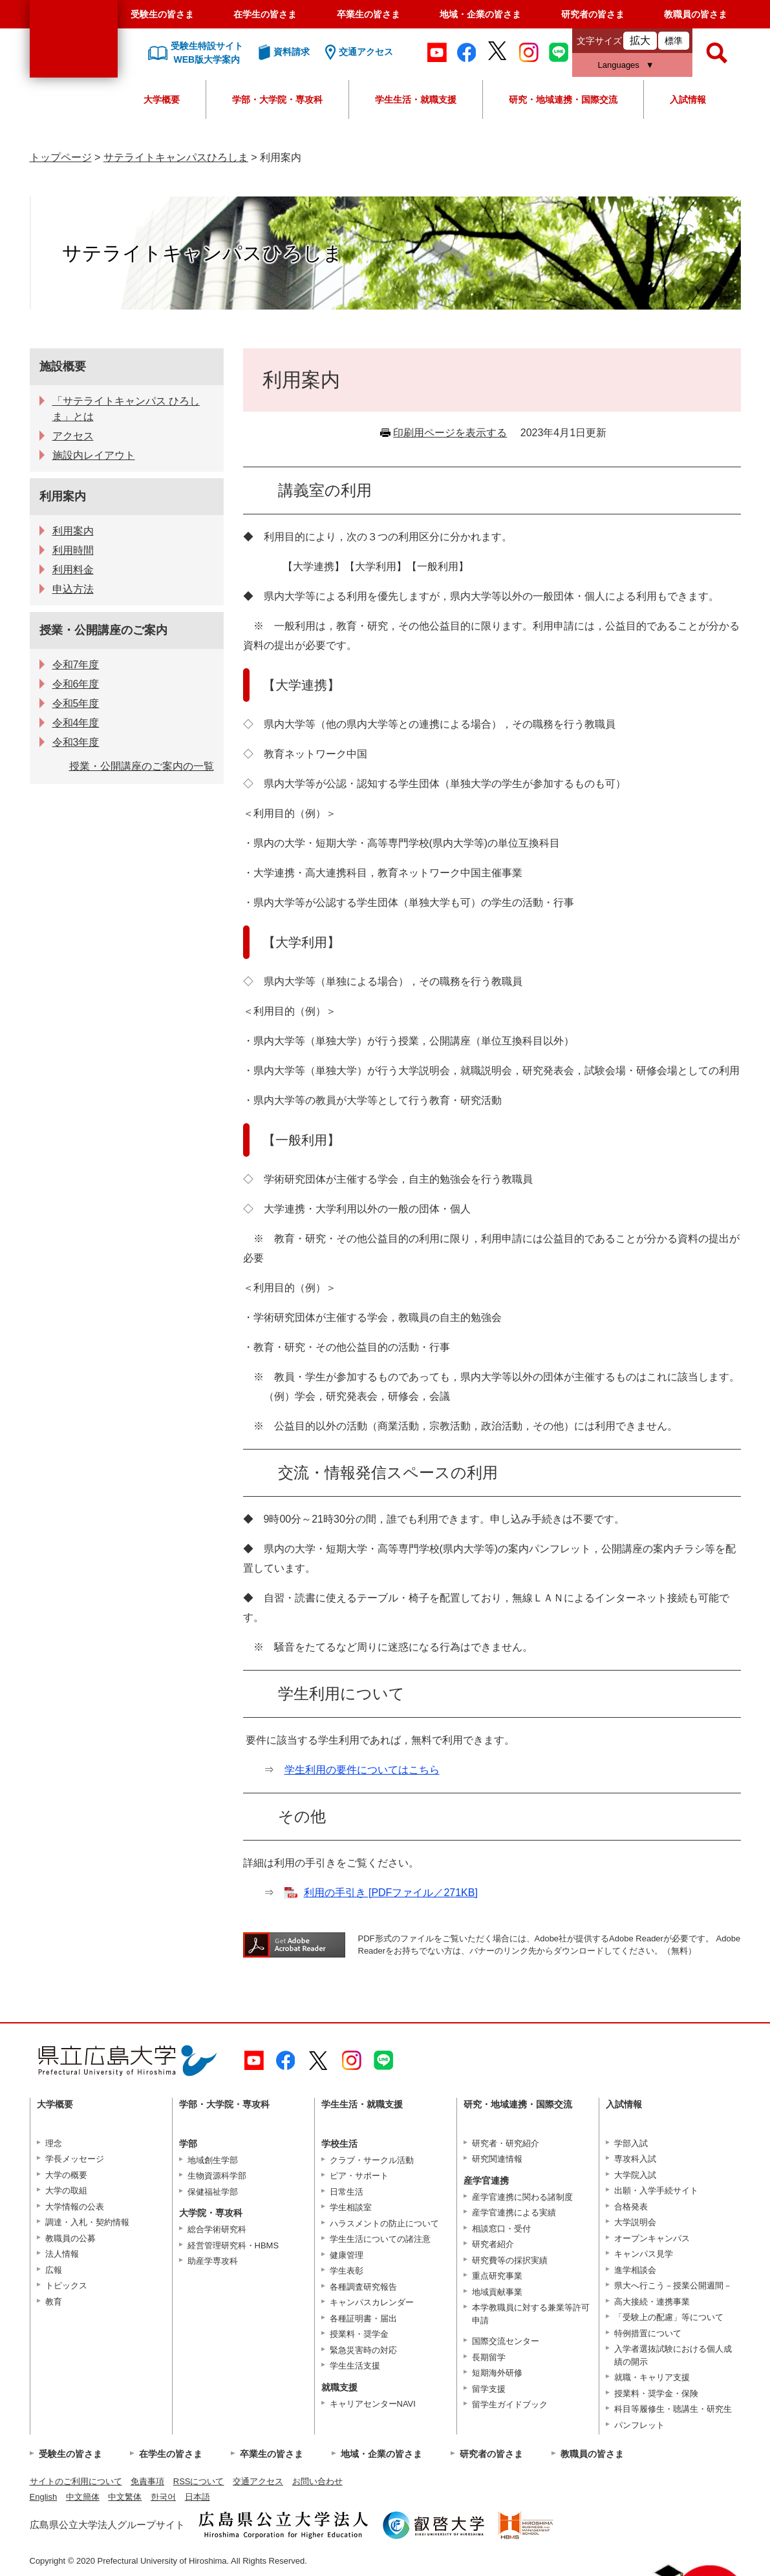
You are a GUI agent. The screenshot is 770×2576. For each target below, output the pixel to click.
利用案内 (62, 496)
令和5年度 (76, 703)
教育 (53, 2302)
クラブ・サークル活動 (372, 2160)
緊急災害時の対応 (363, 2350)
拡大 (640, 40)
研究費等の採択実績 (510, 2260)
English (44, 2497)
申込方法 (73, 589)
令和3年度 (76, 742)
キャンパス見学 (643, 2254)
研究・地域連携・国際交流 (563, 99)
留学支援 (489, 2389)
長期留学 (489, 2357)
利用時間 (73, 550)
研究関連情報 (497, 2159)
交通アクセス (258, 2481)
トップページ (61, 157)
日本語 (197, 2497)
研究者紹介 (493, 2244)
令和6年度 (76, 684)
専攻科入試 (635, 2159)
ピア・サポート (359, 2175)
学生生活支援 (355, 2365)
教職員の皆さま (695, 14)
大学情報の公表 (74, 2207)
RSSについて (198, 2481)
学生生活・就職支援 (415, 99)
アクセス (73, 435)
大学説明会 (635, 2222)
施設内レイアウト (93, 455)
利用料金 (73, 569)
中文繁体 (125, 2497)
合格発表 (631, 2207)
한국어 (163, 2497)
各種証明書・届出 (363, 2318)
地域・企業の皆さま (480, 14)
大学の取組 (66, 2190)
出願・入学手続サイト (656, 2190)
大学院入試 (635, 2175)
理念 (53, 2143)
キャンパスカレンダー (372, 2302)
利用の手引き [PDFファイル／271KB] (391, 1892)
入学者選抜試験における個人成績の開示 (673, 2355)
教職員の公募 (70, 2238)
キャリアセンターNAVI (373, 2404)
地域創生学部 (212, 2160)
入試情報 (688, 99)
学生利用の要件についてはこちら (362, 1769)
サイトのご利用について (76, 2481)
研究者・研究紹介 (505, 2143)
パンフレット (639, 2425)
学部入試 (631, 2143)
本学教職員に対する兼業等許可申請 (531, 2314)
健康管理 (346, 2255)
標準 (674, 41)
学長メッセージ (74, 2159)
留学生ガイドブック (510, 2404)
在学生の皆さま (265, 14)
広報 (53, 2270)
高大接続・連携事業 (652, 2302)
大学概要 (162, 99)
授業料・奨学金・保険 (656, 2393)
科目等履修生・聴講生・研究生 (673, 2409)
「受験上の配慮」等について (668, 2317)
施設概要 (62, 366)
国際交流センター (505, 2341)
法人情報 (62, 2254)
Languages (618, 65)
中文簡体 (83, 2497)
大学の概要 (66, 2175)
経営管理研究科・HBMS (233, 2245)
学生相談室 (351, 2207)
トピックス (66, 2285)
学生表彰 (346, 2270)
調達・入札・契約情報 (87, 2222)
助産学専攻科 (212, 2261)
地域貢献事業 (497, 2292)
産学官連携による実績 (514, 2212)
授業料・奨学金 (359, 2334)
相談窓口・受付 (501, 2228)
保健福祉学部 (212, 2192)
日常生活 (346, 2192)
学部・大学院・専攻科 (277, 99)
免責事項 (147, 2481)
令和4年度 (76, 722)
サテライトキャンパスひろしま (175, 157)
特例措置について (647, 2333)
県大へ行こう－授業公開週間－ (673, 2285)
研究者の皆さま (593, 14)
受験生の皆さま (162, 14)
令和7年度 (76, 664)
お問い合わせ (317, 2481)
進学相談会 (635, 2270)
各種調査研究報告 (363, 2287)
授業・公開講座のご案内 (103, 630)
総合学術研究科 (216, 2229)
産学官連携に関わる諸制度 (522, 2197)
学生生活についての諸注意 (380, 2239)
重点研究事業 (497, 2276)
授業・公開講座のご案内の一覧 (141, 766)
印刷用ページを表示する (450, 432)
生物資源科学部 (216, 2175)
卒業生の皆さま (368, 14)
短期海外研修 (497, 2373)
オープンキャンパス (652, 2238)
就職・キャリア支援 (652, 2377)
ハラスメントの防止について (384, 2223)
